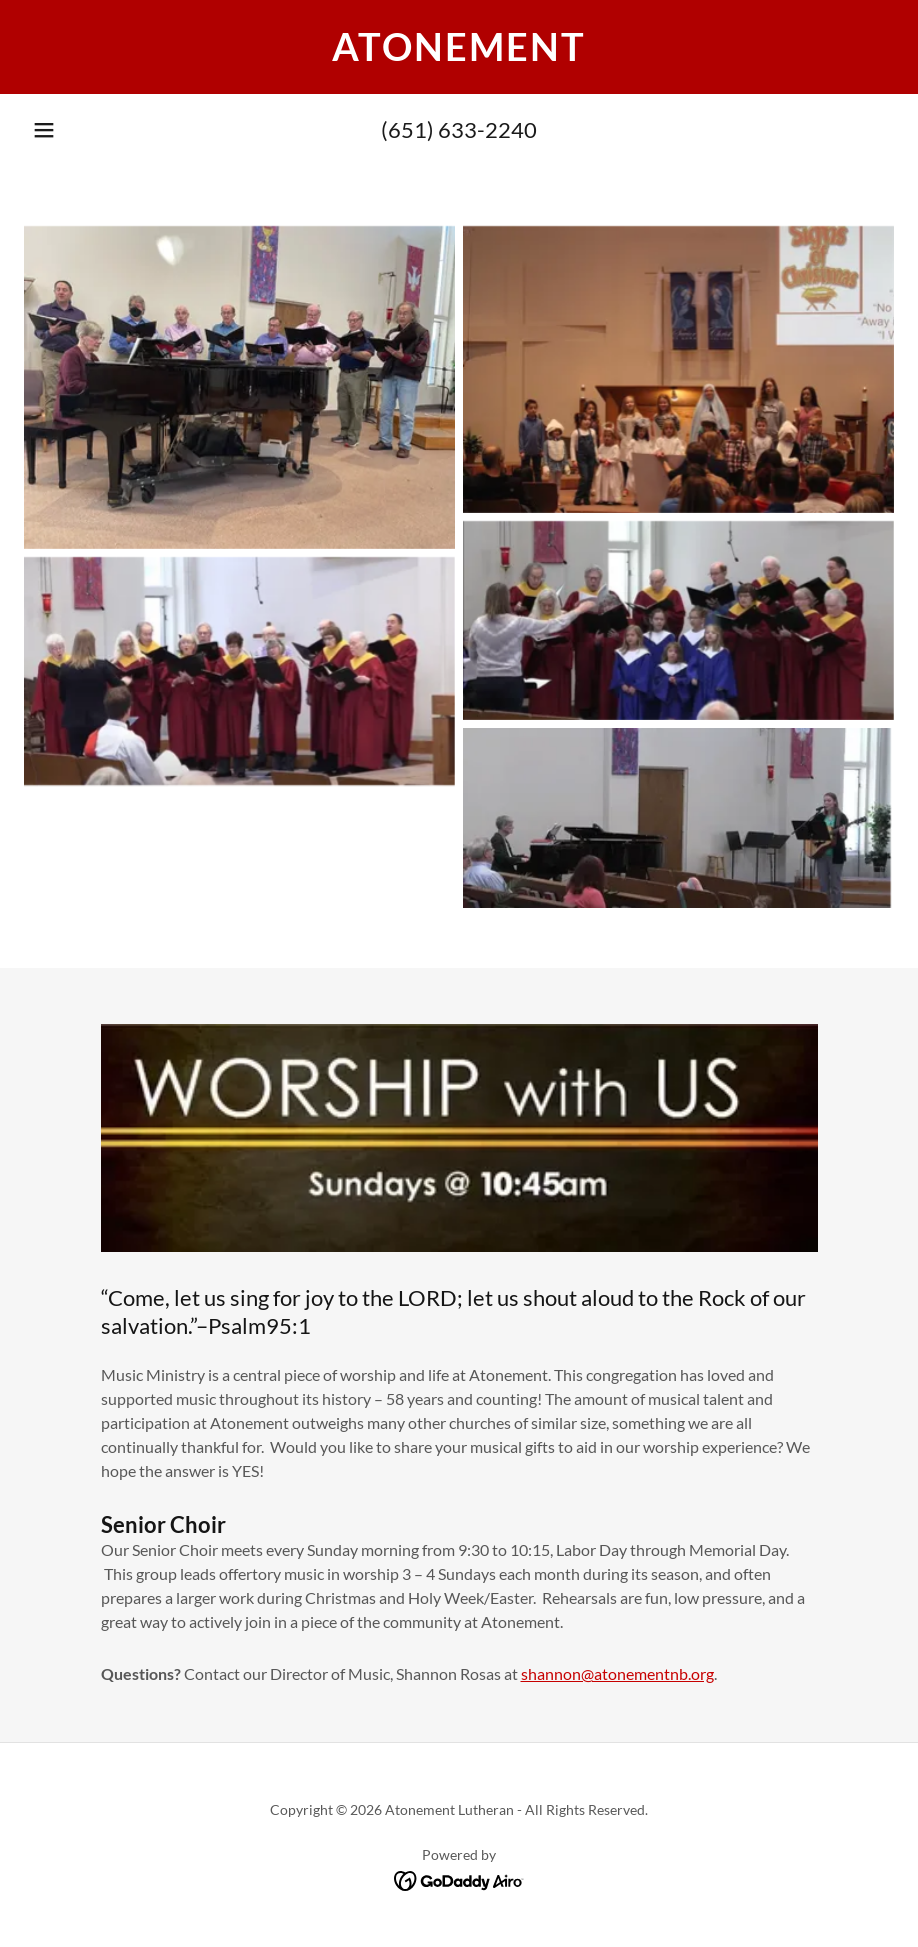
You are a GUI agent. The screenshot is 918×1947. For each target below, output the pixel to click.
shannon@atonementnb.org (617, 1673)
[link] (459, 54)
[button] (44, 130)
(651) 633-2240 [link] (459, 129)
